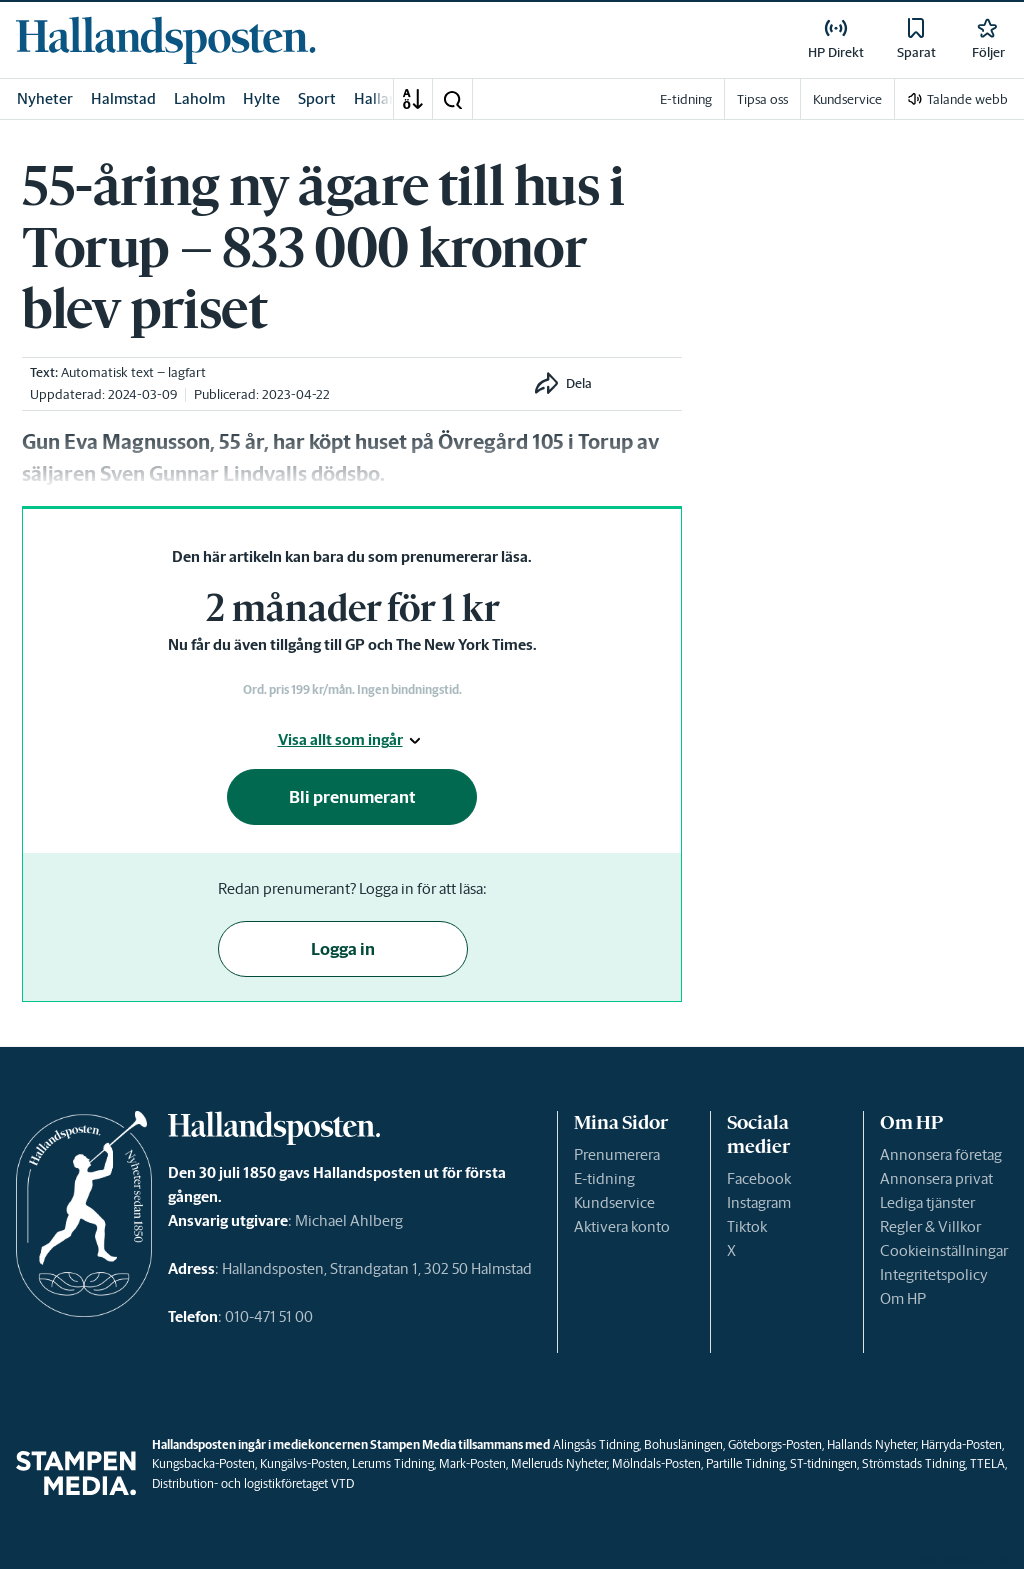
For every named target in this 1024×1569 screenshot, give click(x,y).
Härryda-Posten (961, 1444)
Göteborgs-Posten (775, 1444)
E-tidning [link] (686, 99)
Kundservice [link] (847, 99)
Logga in (343, 949)
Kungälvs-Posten (303, 1463)
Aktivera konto (622, 1226)
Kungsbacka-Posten (203, 1463)
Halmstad (123, 98)
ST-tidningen (823, 1463)
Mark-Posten (472, 1463)
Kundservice (614, 1202)
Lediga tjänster (927, 1202)
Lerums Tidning (393, 1463)
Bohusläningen (683, 1444)
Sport (317, 98)
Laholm (199, 98)
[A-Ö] (413, 99)
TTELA (987, 1463)
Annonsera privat (936, 1178)
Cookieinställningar (944, 1250)
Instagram (759, 1202)
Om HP (903, 1298)
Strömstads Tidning (913, 1463)
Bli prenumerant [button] (352, 797)
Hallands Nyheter (871, 1444)
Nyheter (45, 98)
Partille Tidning (745, 1463)
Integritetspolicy (934, 1274)
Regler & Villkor (930, 1226)
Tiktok (747, 1226)
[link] (166, 40)
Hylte (261, 98)
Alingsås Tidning (596, 1444)
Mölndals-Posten (656, 1463)
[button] (452, 99)
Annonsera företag (941, 1154)
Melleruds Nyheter (559, 1463)
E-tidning (604, 1178)
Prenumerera (617, 1154)
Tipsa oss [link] (762, 99)
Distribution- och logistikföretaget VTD (253, 1483)
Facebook (759, 1178)
